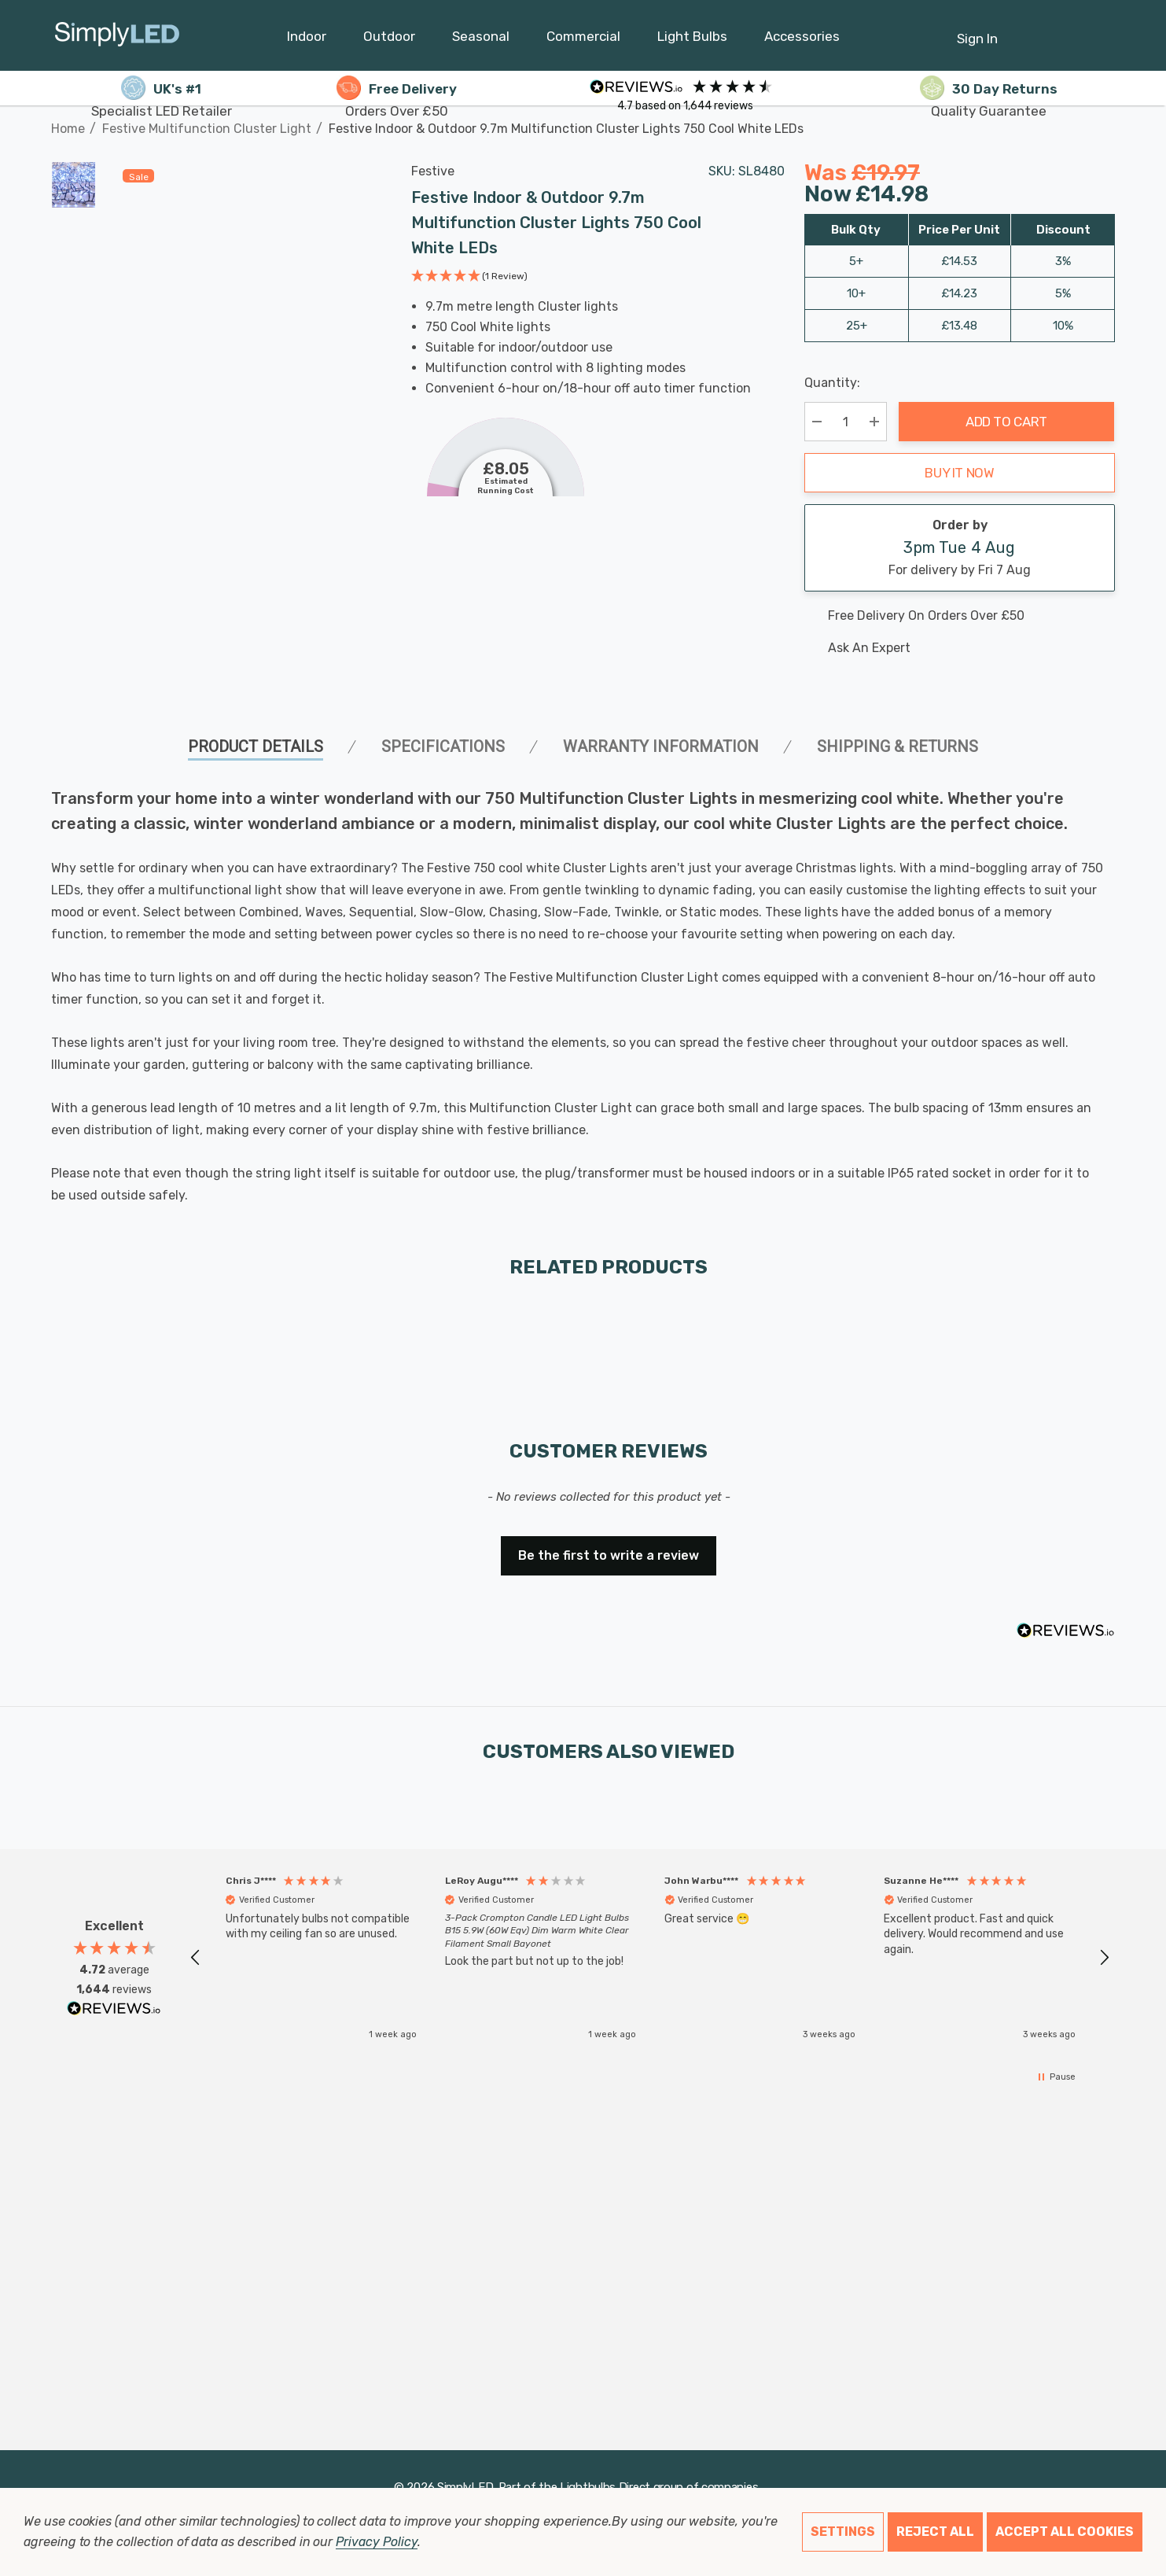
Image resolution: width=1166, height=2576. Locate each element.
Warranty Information (661, 746)
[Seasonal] (480, 40)
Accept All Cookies (1064, 2531)
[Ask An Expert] (959, 648)
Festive (432, 171)
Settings (843, 2531)
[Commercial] (583, 40)
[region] (650, 1958)
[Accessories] (802, 40)
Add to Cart (1006, 421)
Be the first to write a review (608, 1555)
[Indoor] (306, 40)
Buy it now (960, 473)
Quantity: (832, 382)
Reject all (935, 2531)
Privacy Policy (376, 2541)
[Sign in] (977, 31)
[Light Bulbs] (692, 40)
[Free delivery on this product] (959, 615)
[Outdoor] (389, 40)
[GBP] (1103, 35)
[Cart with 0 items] (1065, 31)
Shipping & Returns (897, 746)
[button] (469, 278)
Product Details (255, 746)
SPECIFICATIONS (443, 746)
